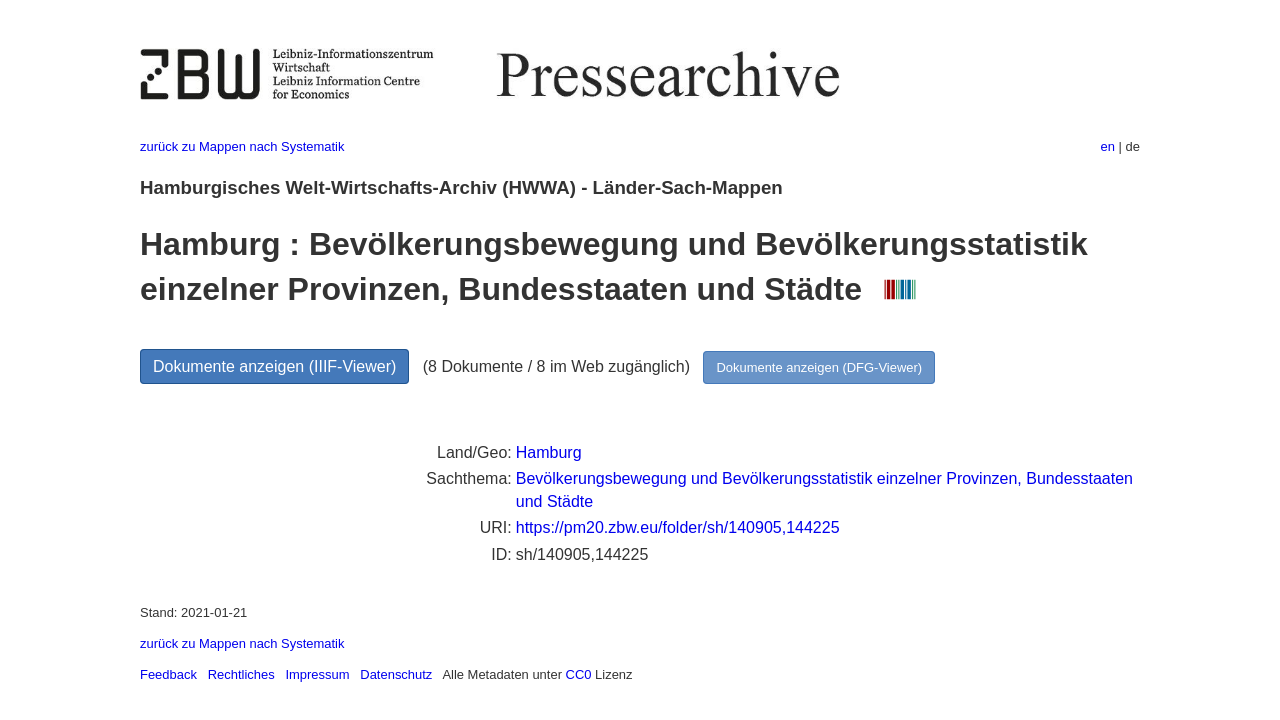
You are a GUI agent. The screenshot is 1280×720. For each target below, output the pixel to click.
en (1108, 146)
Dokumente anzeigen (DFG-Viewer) (819, 367)
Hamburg (549, 452)
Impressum (317, 674)
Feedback (168, 674)
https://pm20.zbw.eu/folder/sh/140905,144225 (678, 527)
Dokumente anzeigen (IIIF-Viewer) (274, 366)
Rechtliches (241, 674)
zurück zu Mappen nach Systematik (242, 146)
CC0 (579, 674)
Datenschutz (396, 674)
